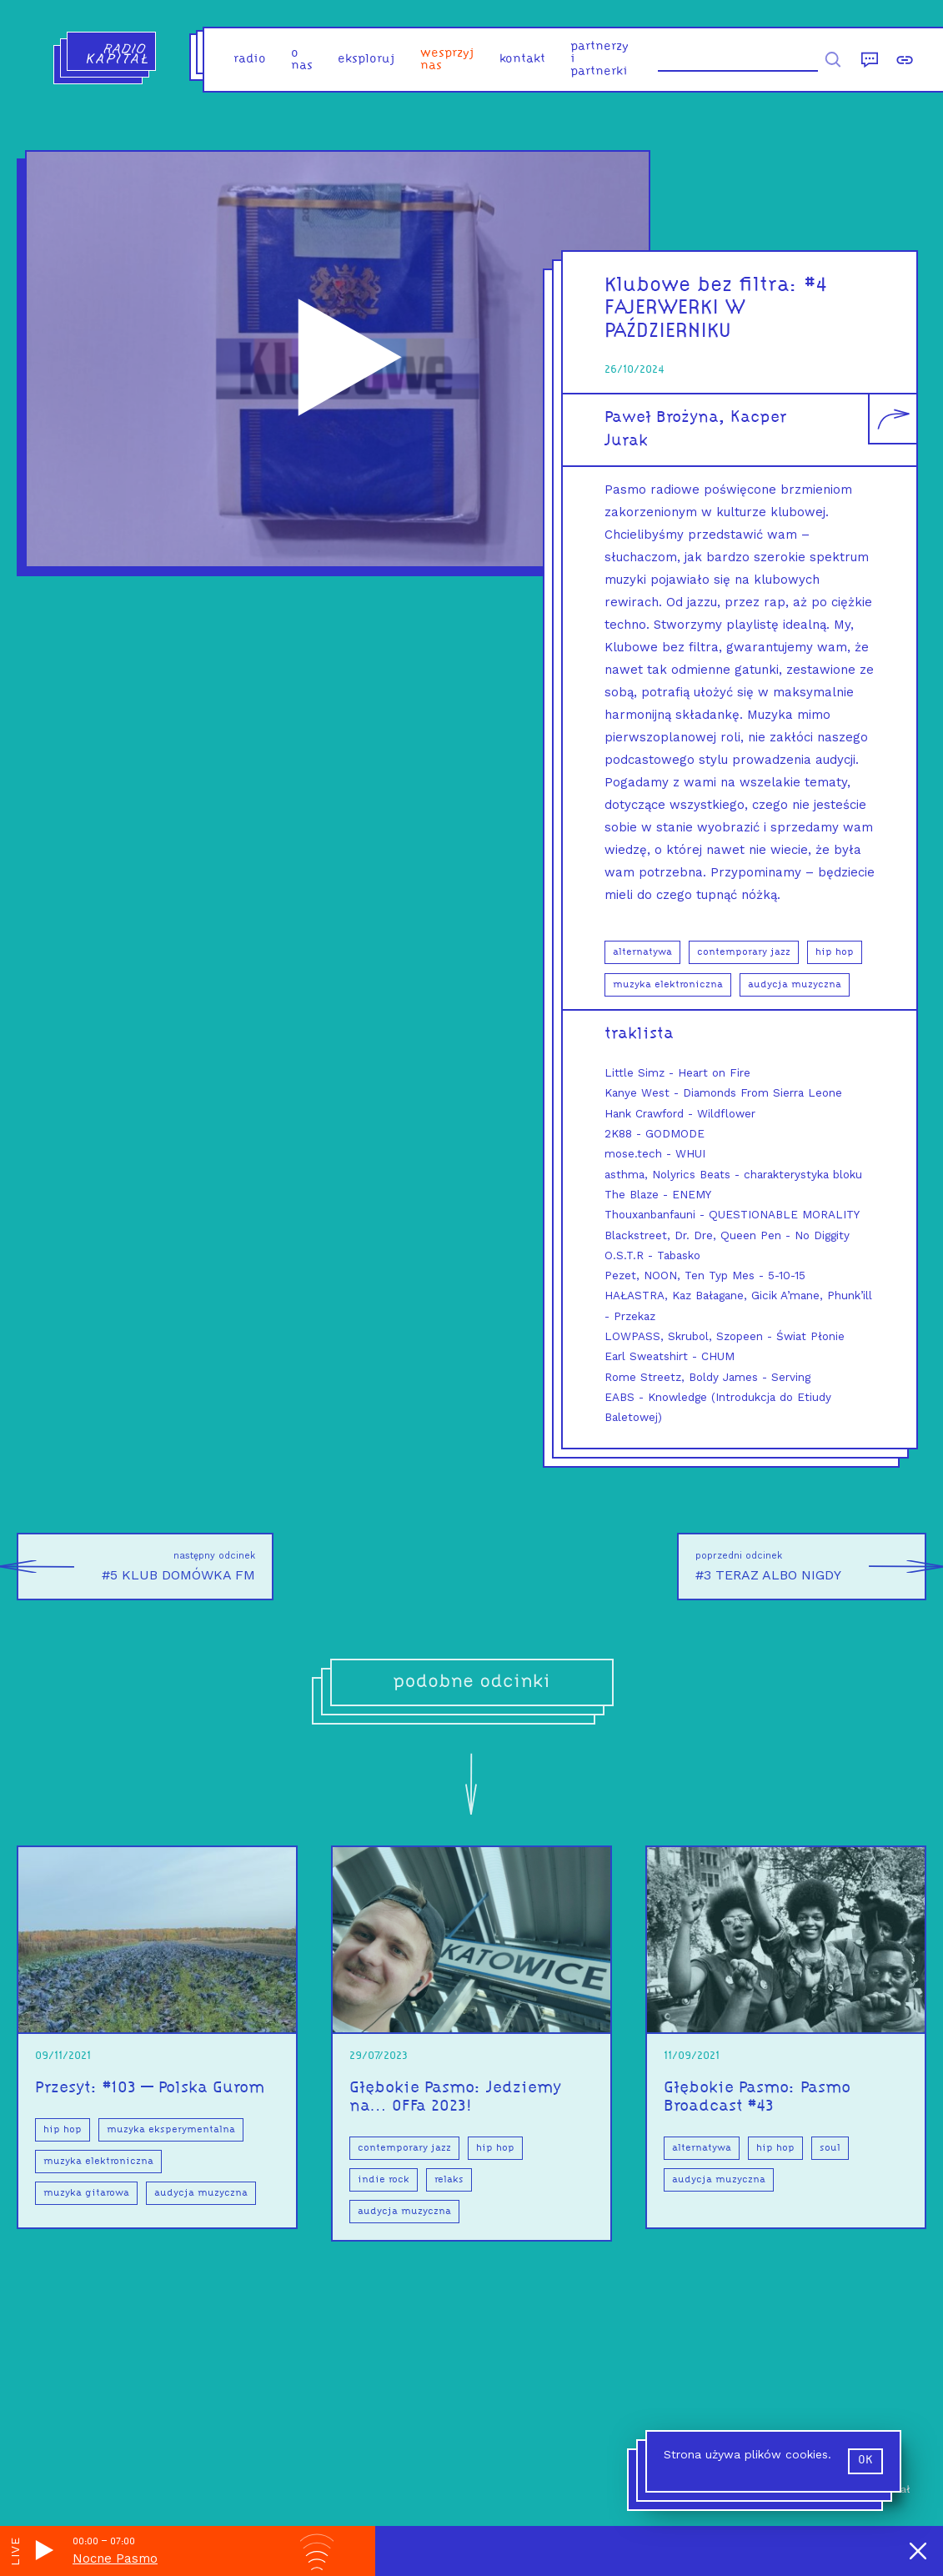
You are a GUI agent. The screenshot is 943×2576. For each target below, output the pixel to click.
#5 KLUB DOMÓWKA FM (136, 1566)
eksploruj (366, 59)
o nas (302, 60)
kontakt (522, 59)
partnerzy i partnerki (599, 60)
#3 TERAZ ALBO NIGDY (810, 1566)
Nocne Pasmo (115, 2558)
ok (865, 2460)
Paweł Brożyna (661, 417)
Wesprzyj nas (447, 60)
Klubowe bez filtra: (704, 285)
